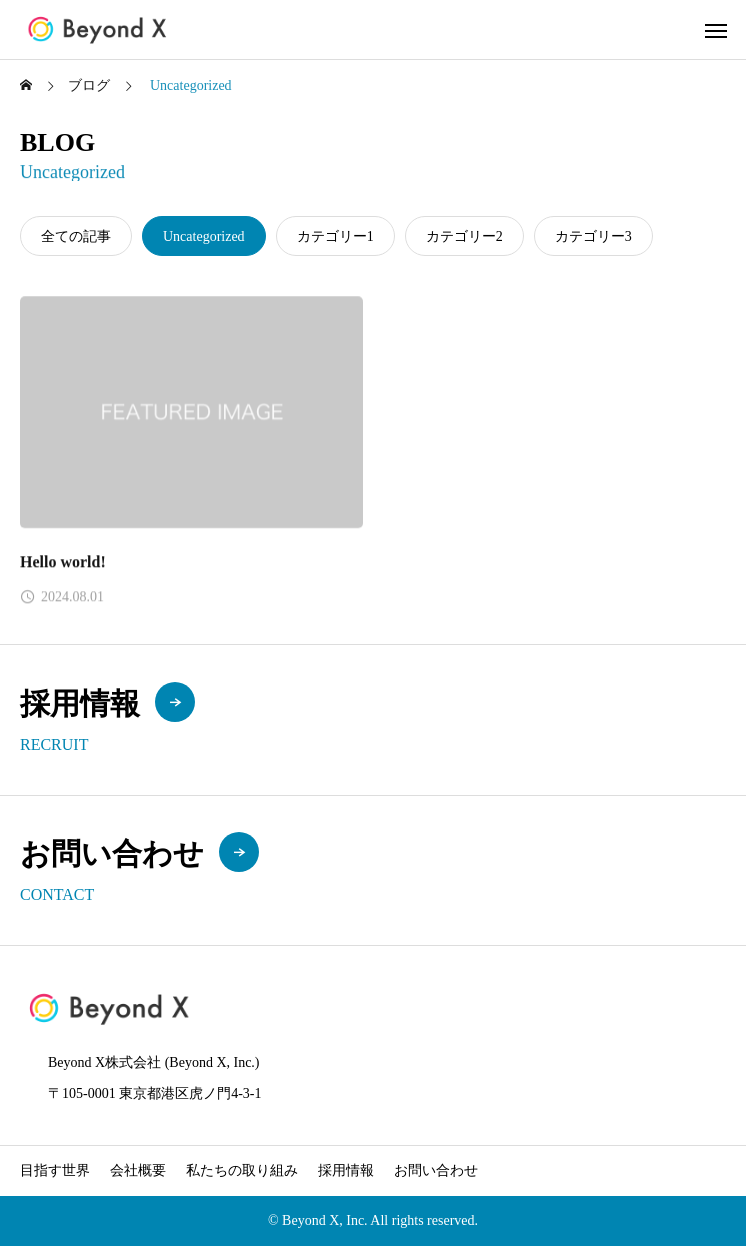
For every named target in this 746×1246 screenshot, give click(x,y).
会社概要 (138, 1170)
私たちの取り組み (242, 1170)
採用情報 (346, 1170)
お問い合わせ (436, 1170)
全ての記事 (76, 236)
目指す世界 (55, 1170)
